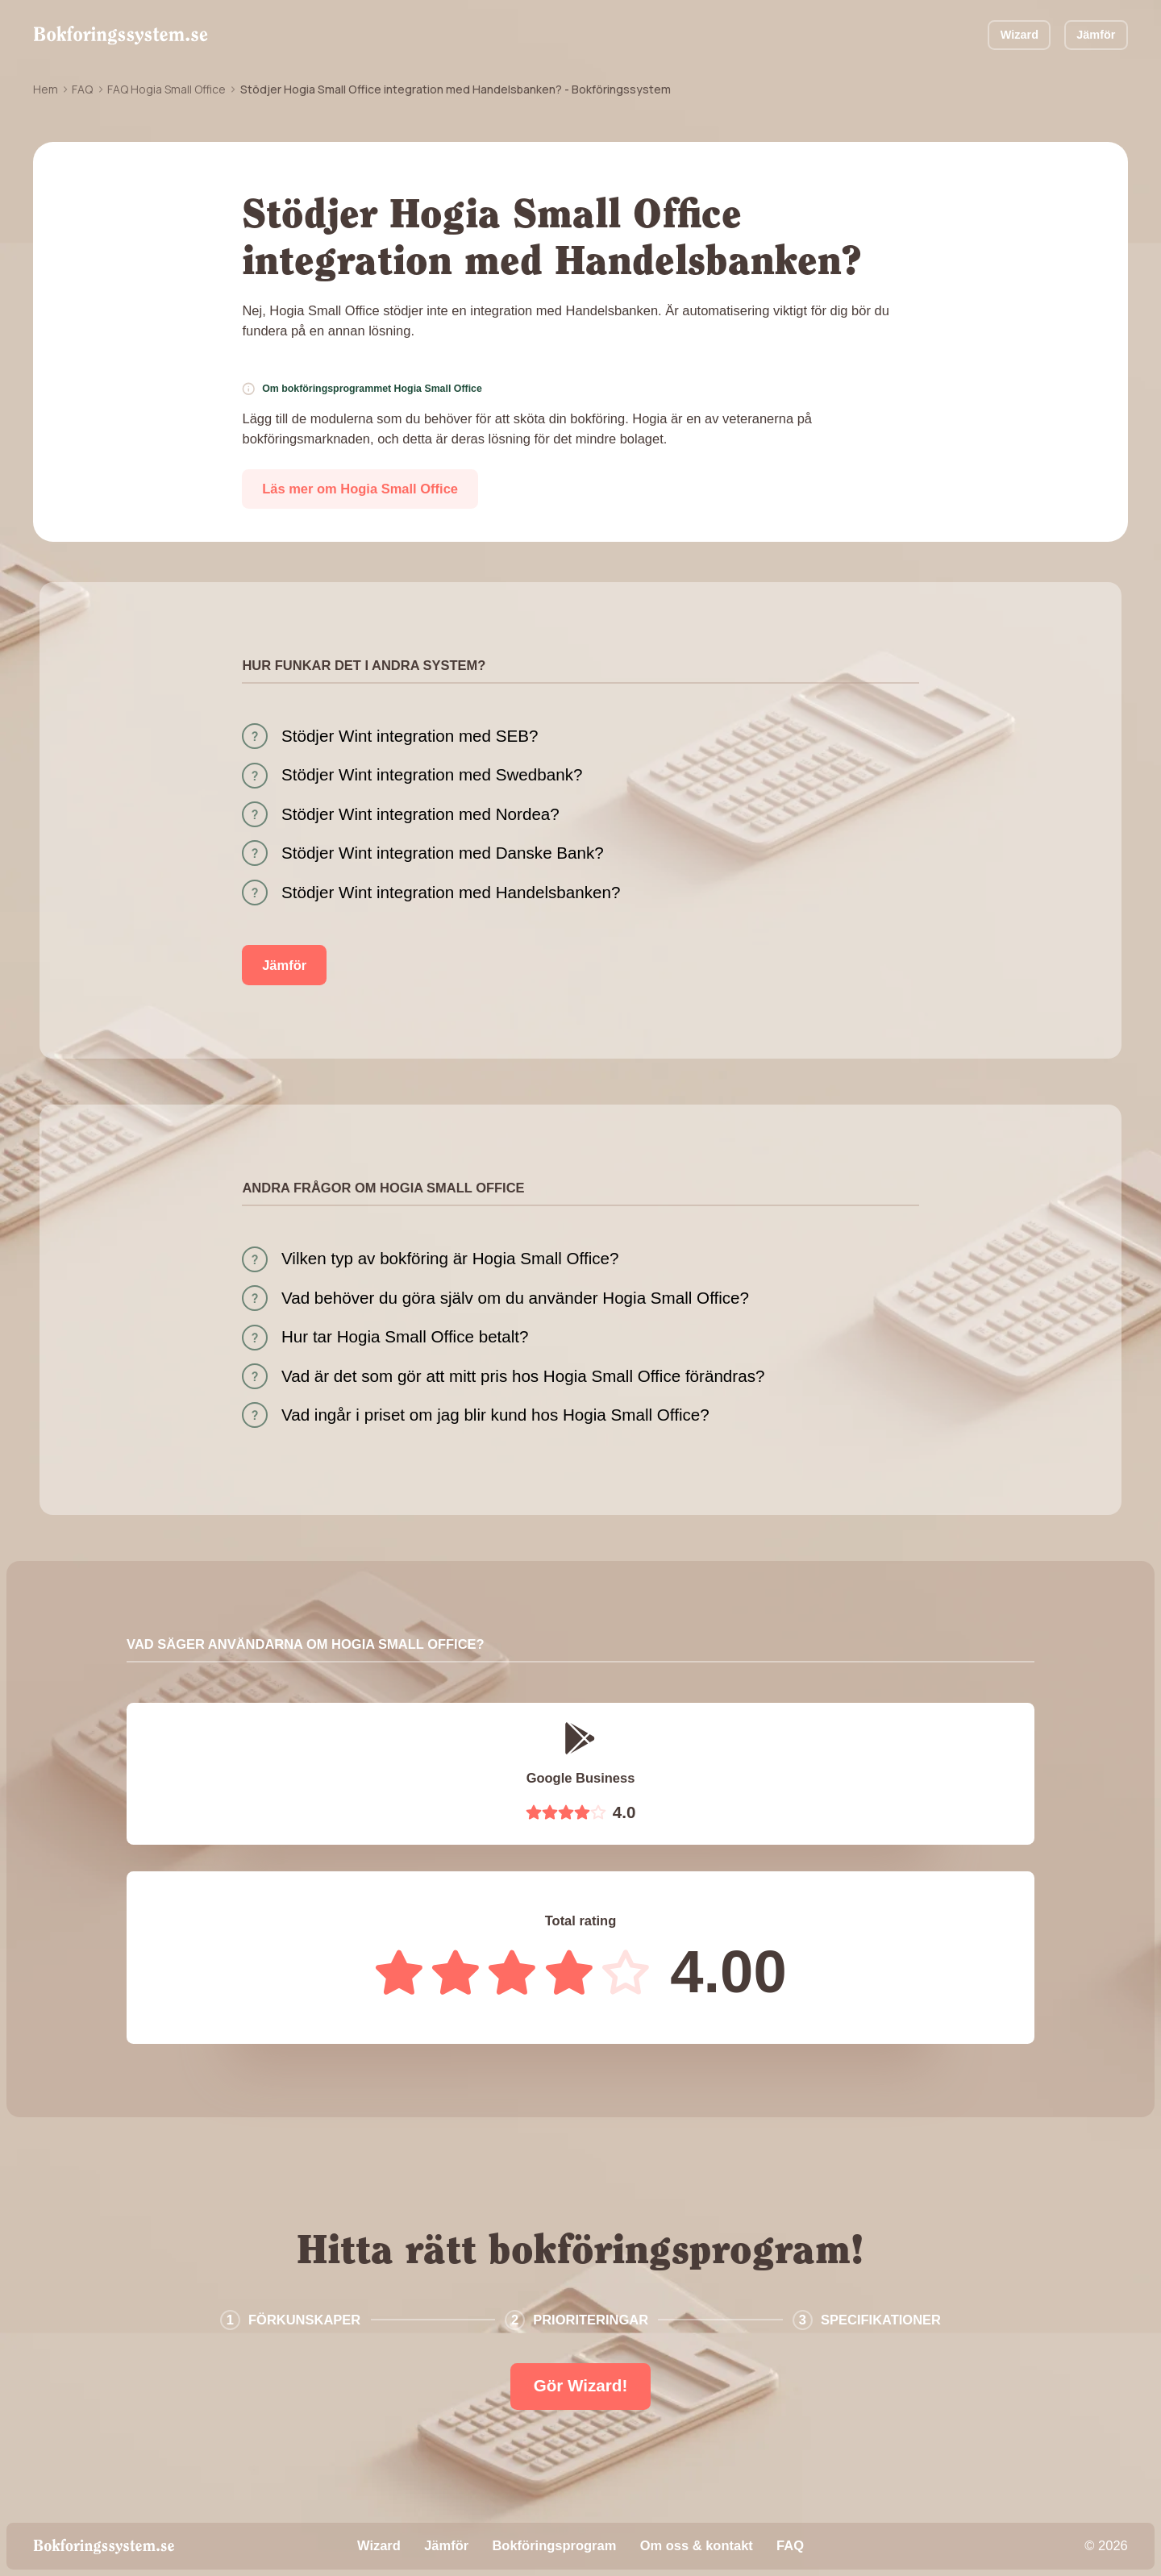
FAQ (82, 89)
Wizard (1019, 34)
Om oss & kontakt (696, 2545)
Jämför (1095, 34)
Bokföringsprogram (554, 2545)
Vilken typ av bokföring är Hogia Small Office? (450, 1258)
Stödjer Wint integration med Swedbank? (431, 774)
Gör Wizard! (581, 2385)
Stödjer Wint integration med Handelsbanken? (450, 892)
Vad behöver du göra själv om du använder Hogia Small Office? (515, 1297)
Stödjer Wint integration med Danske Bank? (442, 852)
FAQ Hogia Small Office (166, 89)
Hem (45, 89)
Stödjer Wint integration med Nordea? (420, 814)
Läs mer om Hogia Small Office (360, 488)
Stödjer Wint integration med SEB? (409, 735)
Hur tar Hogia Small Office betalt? (405, 1336)
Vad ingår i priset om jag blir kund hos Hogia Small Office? (495, 1414)
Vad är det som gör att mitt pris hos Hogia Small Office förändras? (522, 1376)
